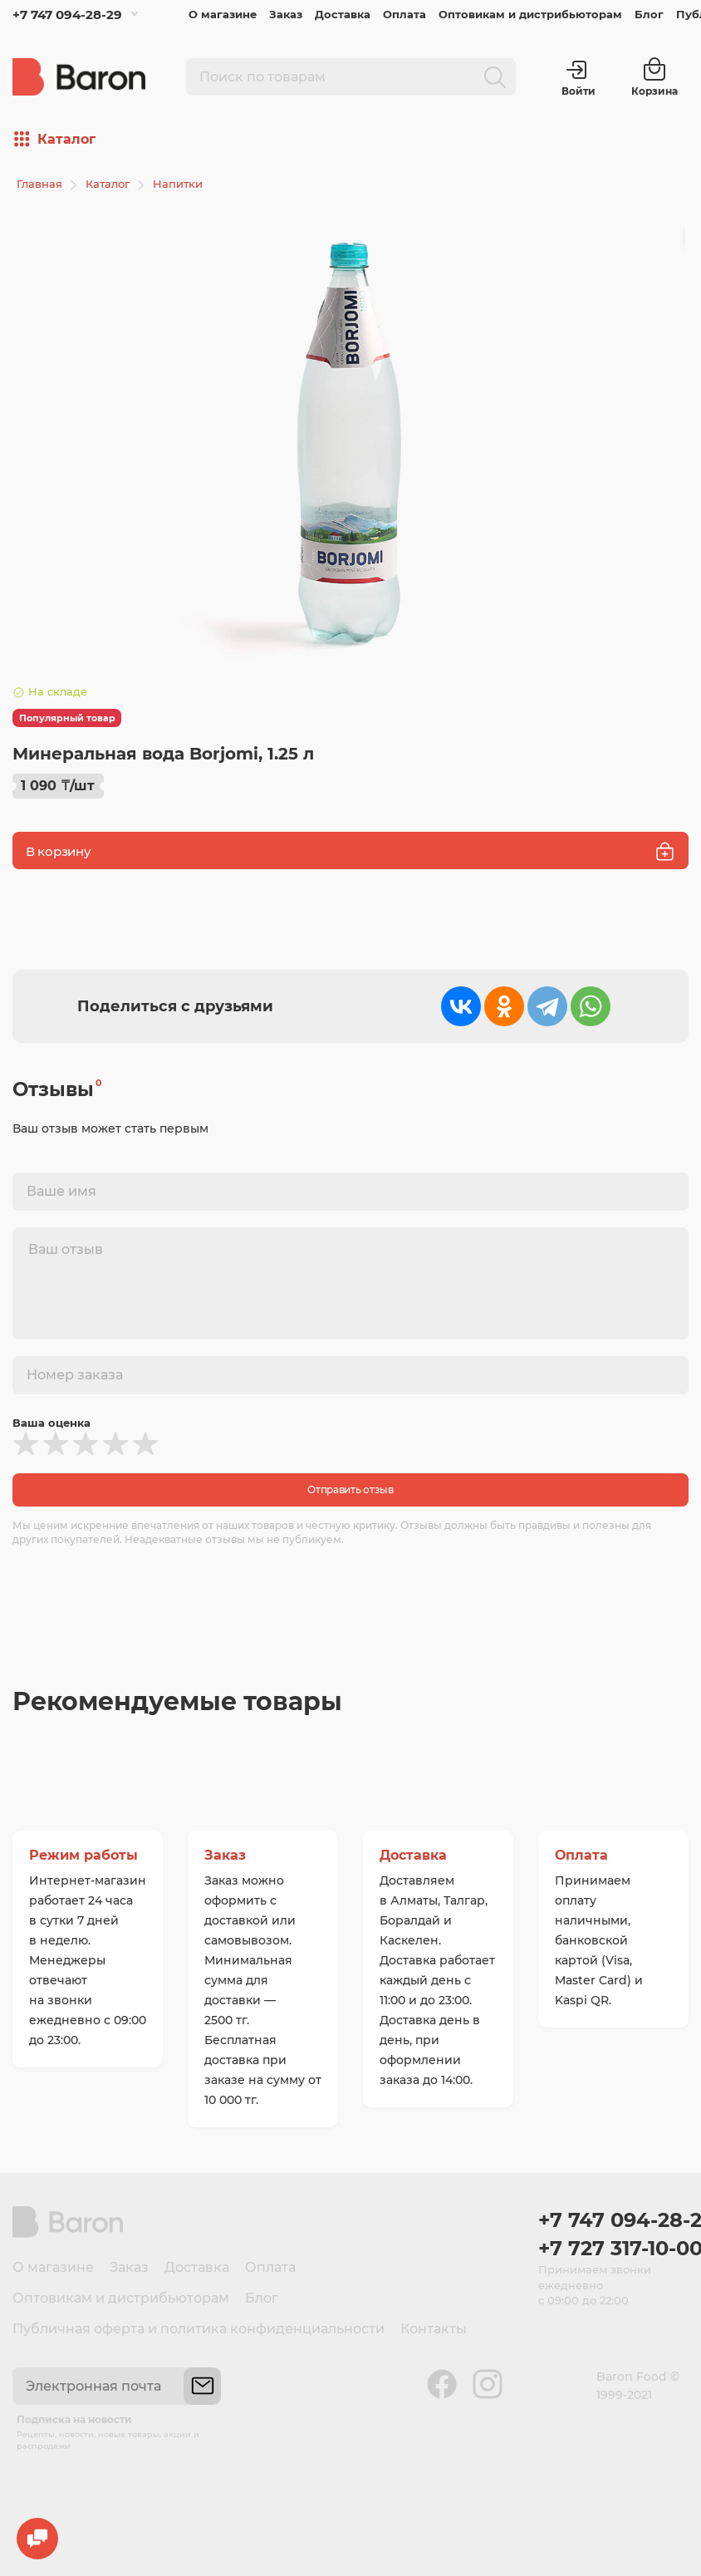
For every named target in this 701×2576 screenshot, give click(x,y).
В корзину (350, 851)
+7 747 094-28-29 (67, 14)
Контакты (433, 2329)
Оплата (404, 14)
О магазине (223, 14)
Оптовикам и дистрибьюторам (530, 14)
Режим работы (83, 1855)
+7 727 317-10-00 (613, 2248)
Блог (649, 14)
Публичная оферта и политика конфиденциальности (198, 2329)
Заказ (285, 14)
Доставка (342, 14)
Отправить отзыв (350, 1489)
